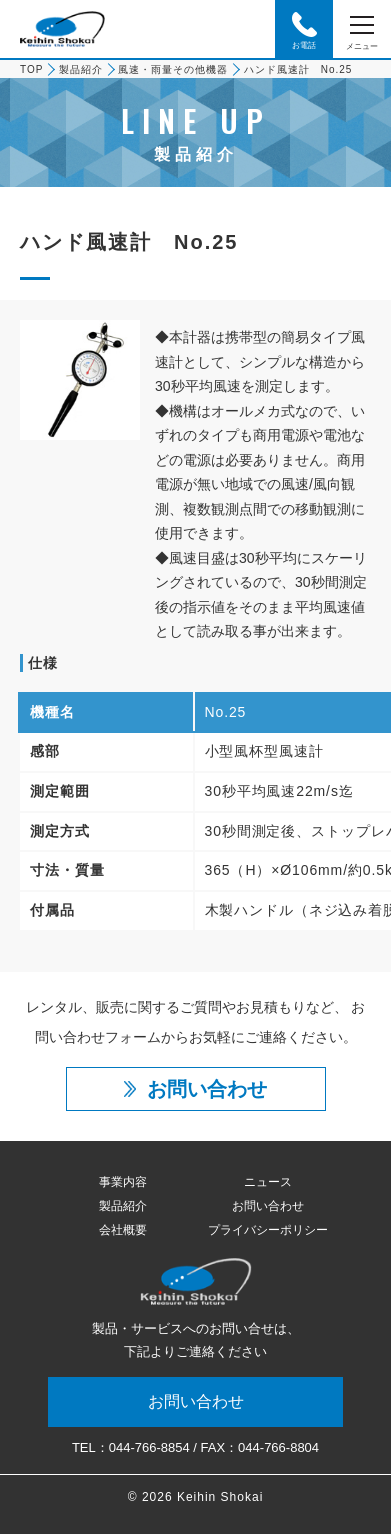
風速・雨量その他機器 (173, 69)
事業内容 (123, 1182)
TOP (31, 69)
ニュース (268, 1182)
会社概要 (123, 1230)
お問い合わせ (268, 1206)
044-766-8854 (149, 1447)
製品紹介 (81, 69)
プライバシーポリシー (268, 1230)
